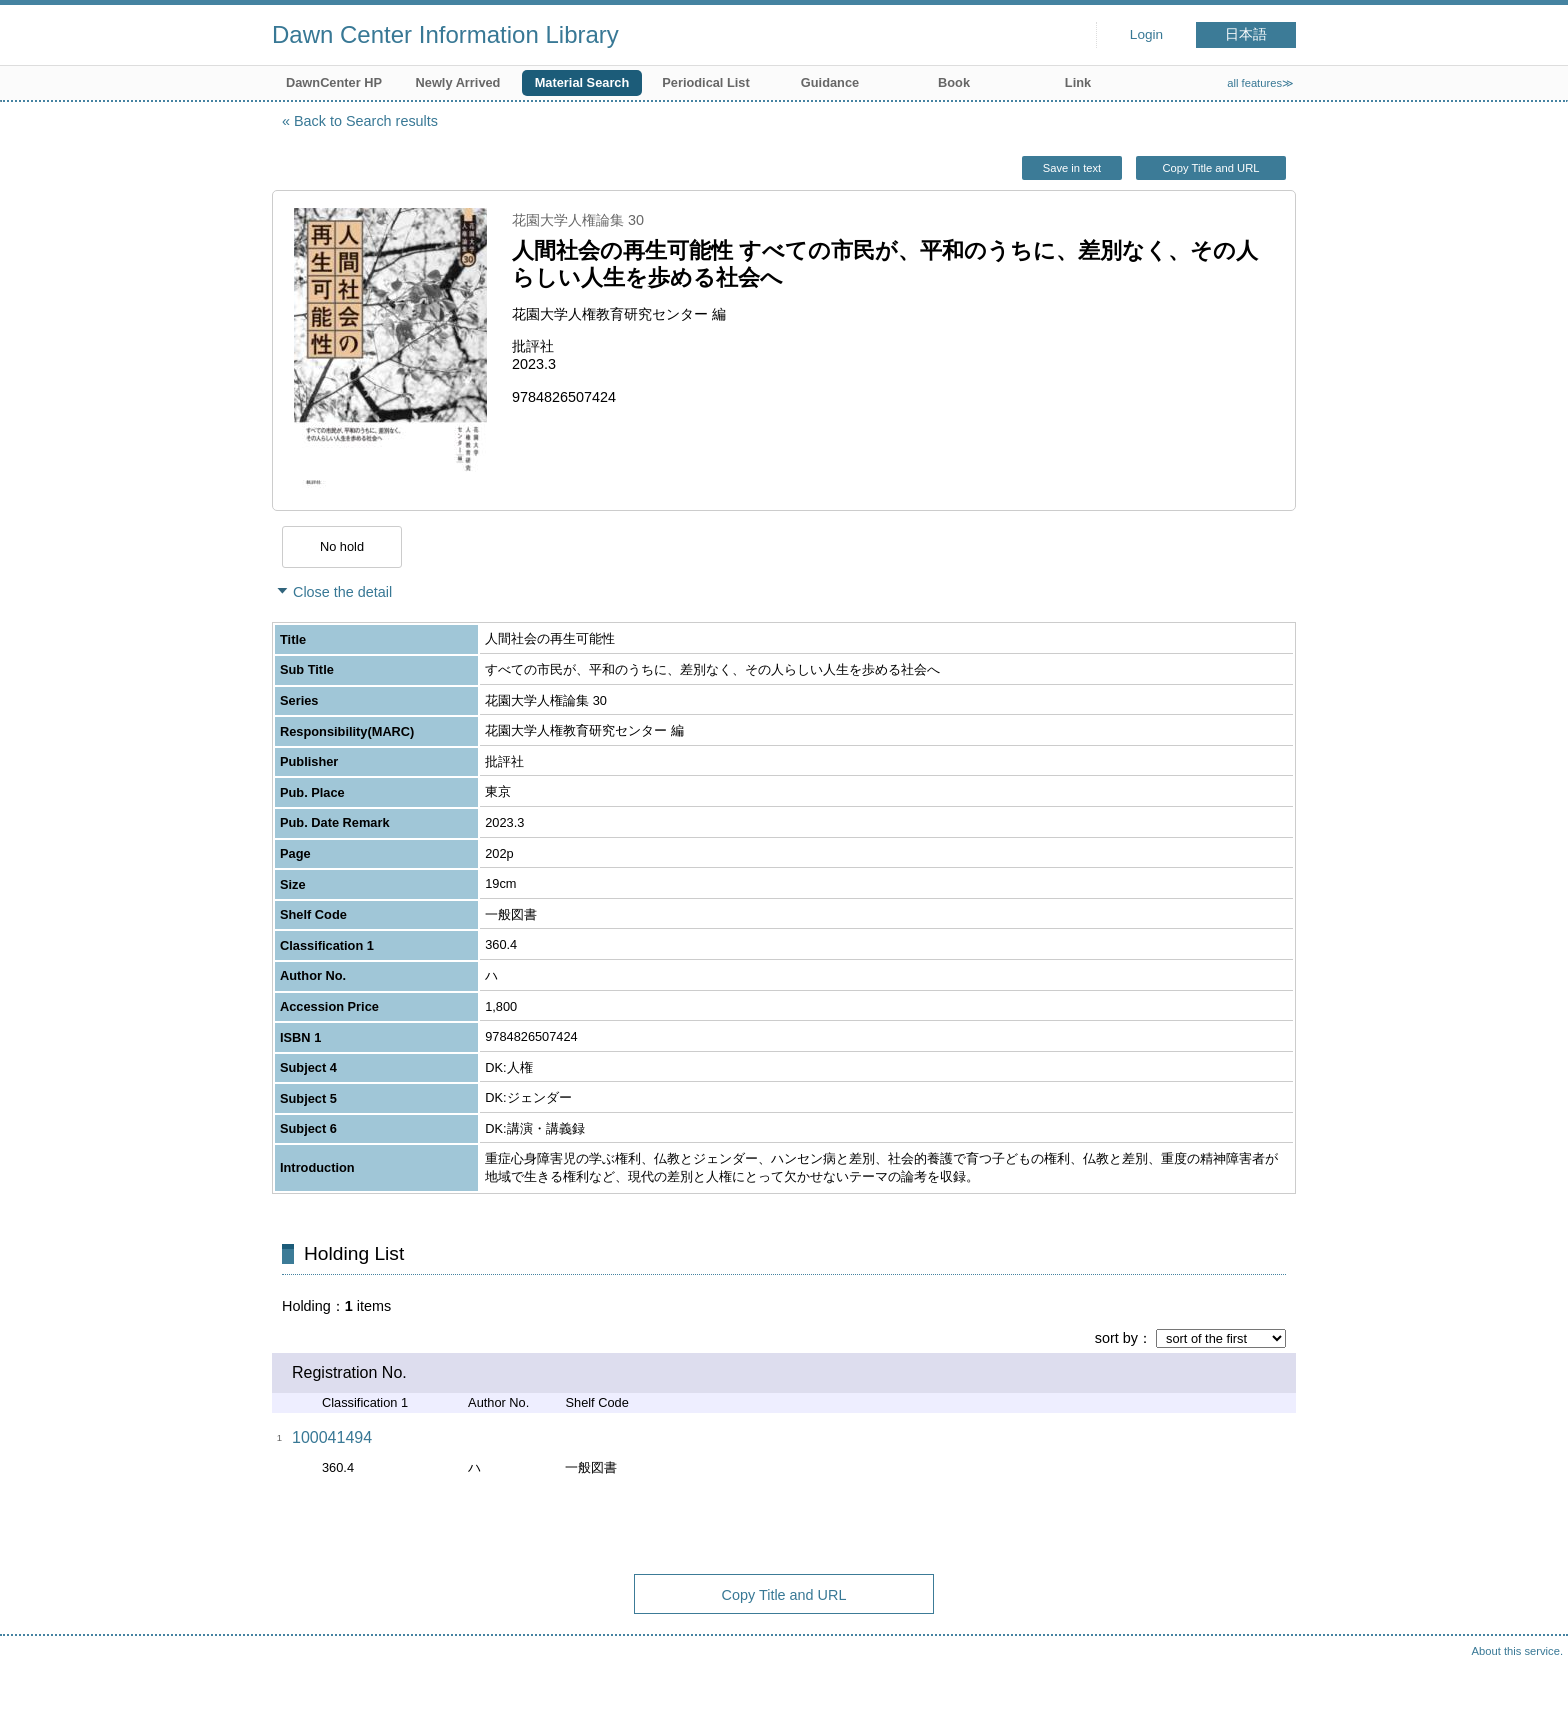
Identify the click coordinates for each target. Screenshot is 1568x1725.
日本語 (1246, 34)
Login (1146, 34)
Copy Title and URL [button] (1210, 168)
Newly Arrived (458, 82)
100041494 (332, 1437)
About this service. (1517, 1651)
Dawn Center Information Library (445, 34)
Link (1078, 82)
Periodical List (705, 82)
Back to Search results (366, 121)
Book (954, 82)
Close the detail (342, 592)
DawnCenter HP (334, 82)
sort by (1116, 1338)
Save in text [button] (1072, 168)
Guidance (830, 82)
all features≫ (1260, 83)
